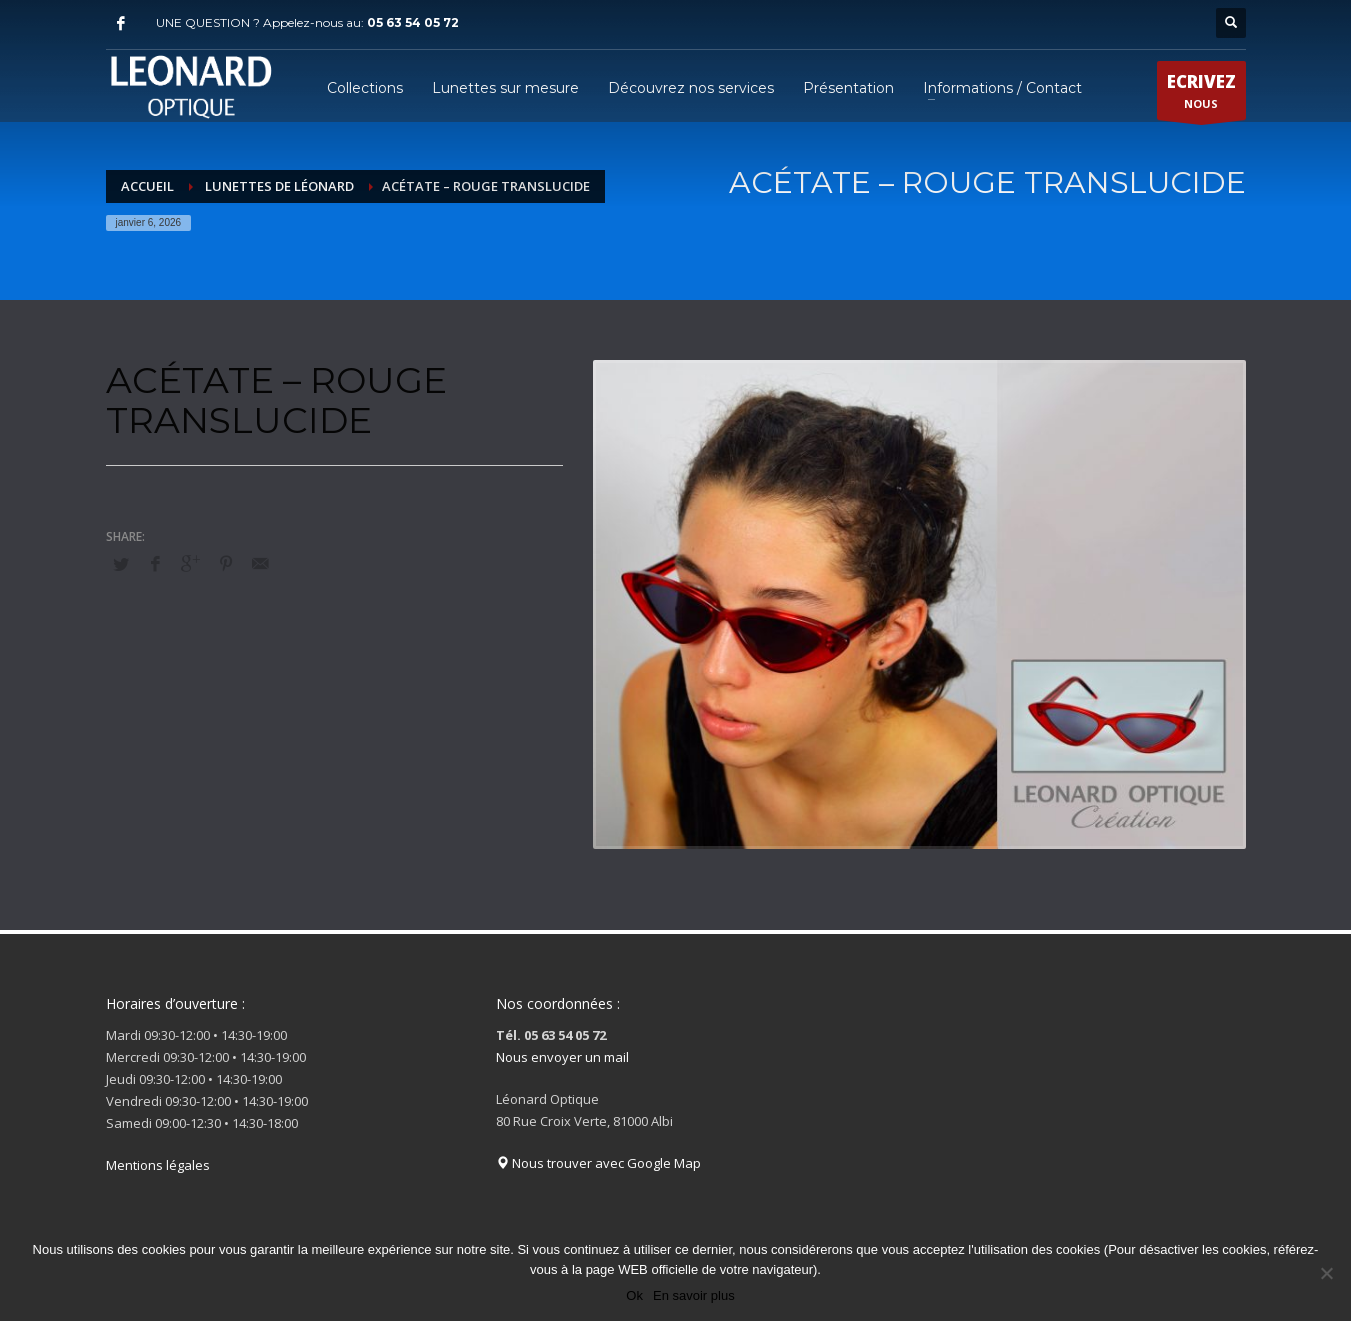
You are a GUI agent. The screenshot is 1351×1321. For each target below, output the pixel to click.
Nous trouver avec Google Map (598, 1163)
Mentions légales (158, 1165)
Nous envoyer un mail (562, 1057)
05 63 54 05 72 (413, 22)
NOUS (1201, 95)
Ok (634, 1295)
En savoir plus (694, 1295)
